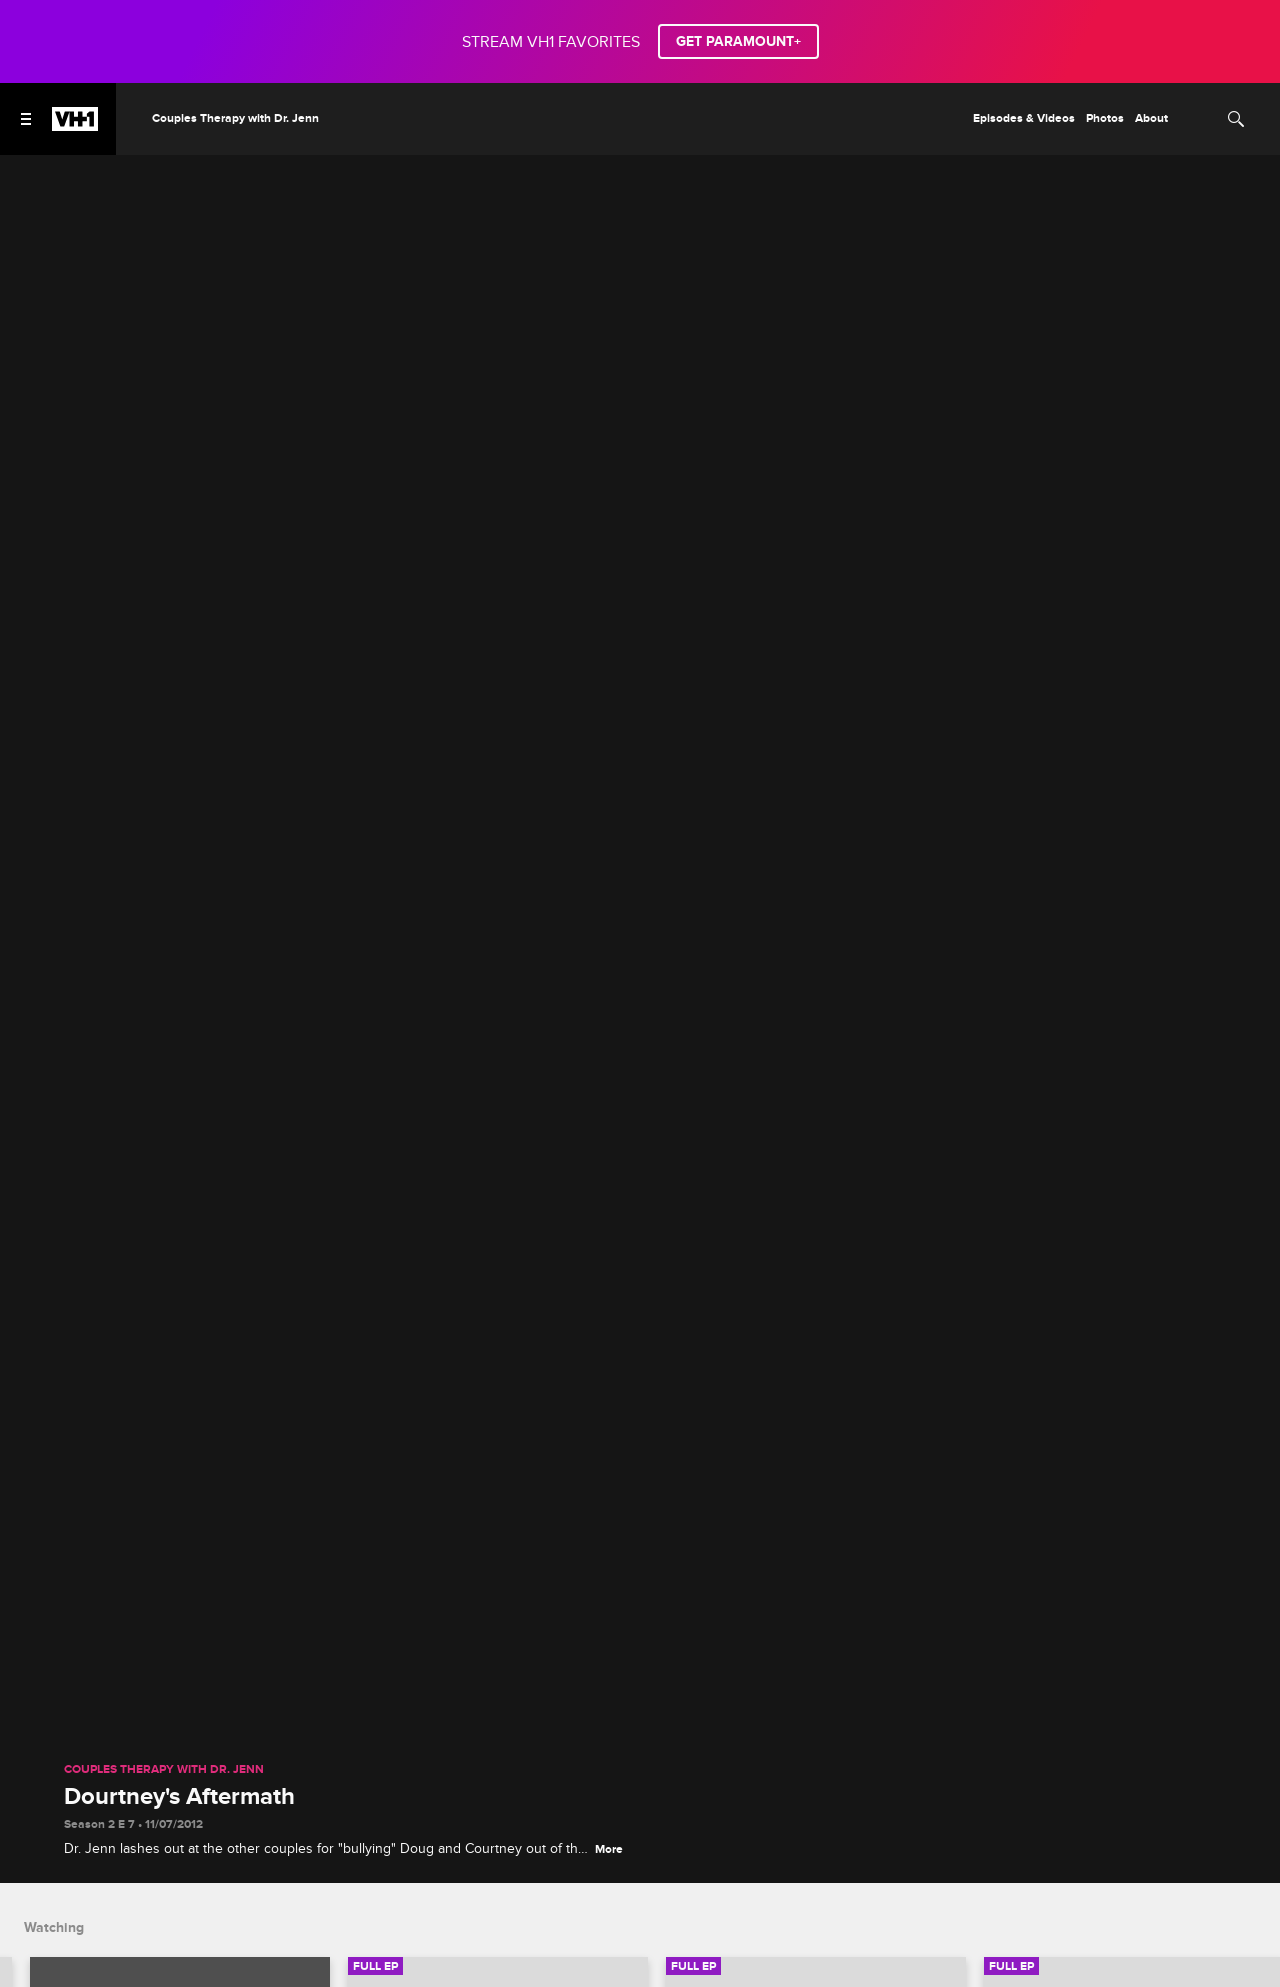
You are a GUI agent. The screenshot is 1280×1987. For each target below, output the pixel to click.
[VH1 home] (75, 126)
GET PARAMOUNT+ (738, 41)
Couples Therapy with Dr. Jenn (164, 1770)
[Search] (1236, 119)
